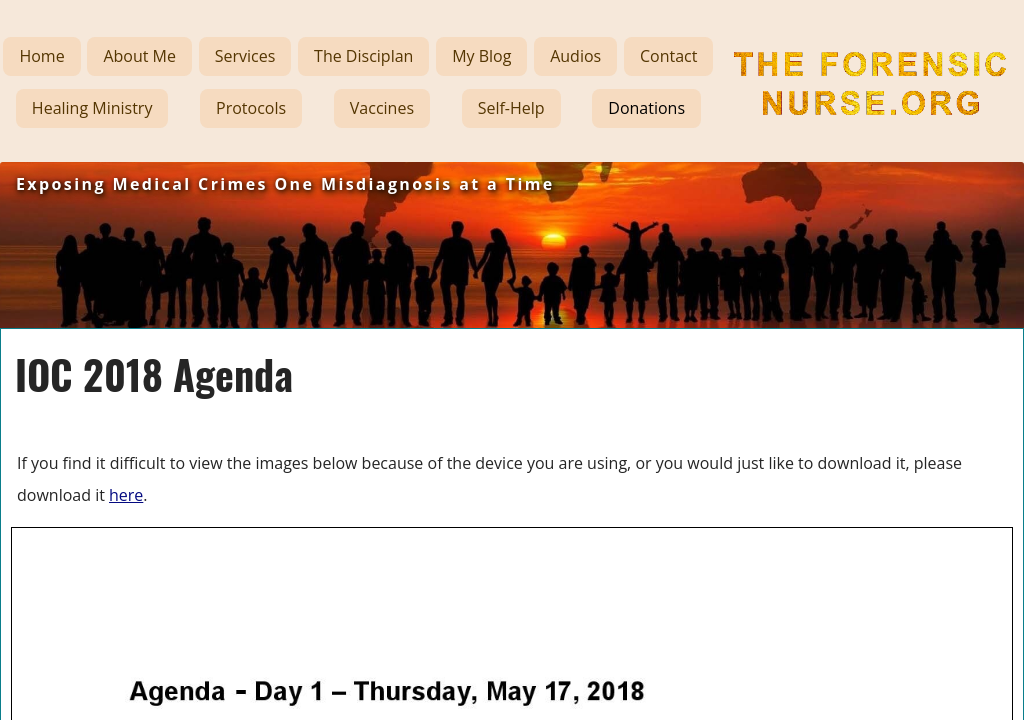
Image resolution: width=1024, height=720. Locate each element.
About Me (139, 56)
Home (41, 56)
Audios (575, 56)
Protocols (251, 108)
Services (245, 56)
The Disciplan (363, 56)
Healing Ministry (92, 108)
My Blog (481, 56)
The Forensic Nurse (825, 133)
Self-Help (511, 108)
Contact (668, 56)
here (126, 495)
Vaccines (382, 108)
